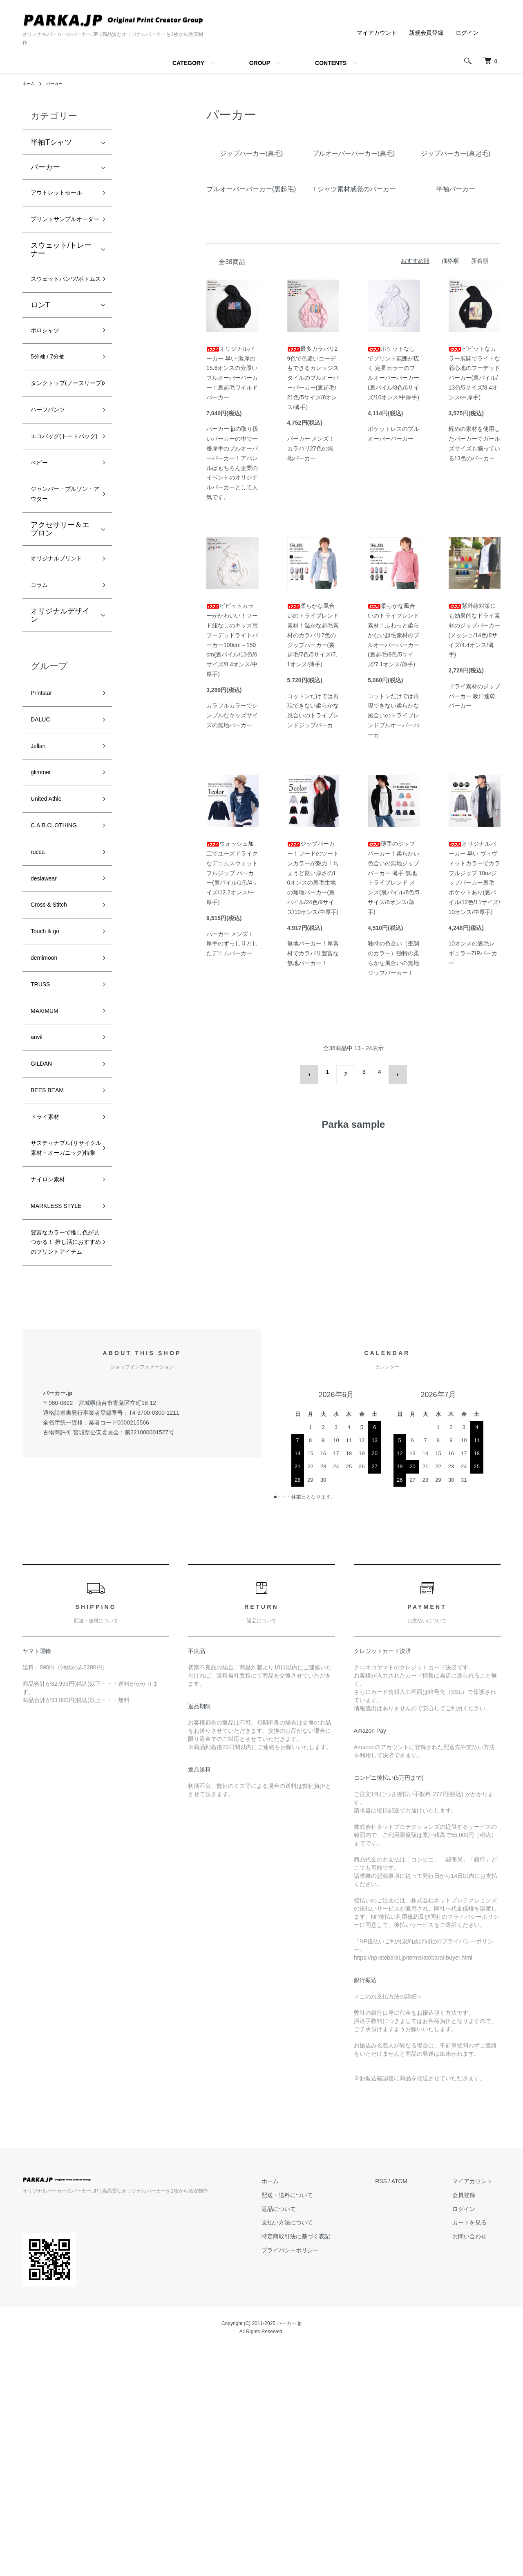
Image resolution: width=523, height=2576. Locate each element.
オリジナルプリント (60, 659)
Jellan (40, 864)
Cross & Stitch (54, 1040)
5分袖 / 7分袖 (52, 407)
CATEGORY (188, 63)
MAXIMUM (48, 1157)
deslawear (47, 1010)
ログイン (467, 32)
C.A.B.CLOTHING (60, 952)
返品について (303, 2436)
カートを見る (477, 2450)
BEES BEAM (52, 1245)
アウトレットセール (60, 200)
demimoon (48, 1098)
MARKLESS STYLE (51, 1392)
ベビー (42, 549)
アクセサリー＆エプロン (60, 622)
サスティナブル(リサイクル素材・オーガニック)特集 (61, 1315)
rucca (40, 981)
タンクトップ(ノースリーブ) (61, 442)
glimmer (44, 893)
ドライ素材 (49, 1274)
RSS (397, 2409)
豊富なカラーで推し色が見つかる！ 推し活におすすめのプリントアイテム (60, 1454)
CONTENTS (330, 63)
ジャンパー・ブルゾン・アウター (60, 584)
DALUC (43, 835)
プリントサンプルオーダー (60, 242)
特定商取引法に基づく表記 (320, 2464)
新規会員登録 (426, 32)
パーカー (58, 83)
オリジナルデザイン (60, 726)
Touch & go (49, 1069)
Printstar (44, 806)
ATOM (416, 2409)
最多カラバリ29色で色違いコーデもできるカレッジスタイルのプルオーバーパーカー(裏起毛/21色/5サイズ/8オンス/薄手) (313, 377)
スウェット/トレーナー (61, 280)
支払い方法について (311, 2450)
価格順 (450, 261)
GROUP (259, 63)
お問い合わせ (477, 2464)
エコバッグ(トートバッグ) (61, 513)
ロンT (40, 351)
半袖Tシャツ (51, 142)
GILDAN (44, 1215)
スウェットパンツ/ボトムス (61, 317)
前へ (314, 1071)
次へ (392, 1071)
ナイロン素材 (53, 1357)
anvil (38, 1186)
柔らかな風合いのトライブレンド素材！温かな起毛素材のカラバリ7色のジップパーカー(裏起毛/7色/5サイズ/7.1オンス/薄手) (313, 635)
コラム (42, 695)
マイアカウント (377, 32)
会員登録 (471, 2422)
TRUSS (43, 1127)
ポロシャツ (49, 378)
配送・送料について (311, 2422)
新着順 (479, 261)
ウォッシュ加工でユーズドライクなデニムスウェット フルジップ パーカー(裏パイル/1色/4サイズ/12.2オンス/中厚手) (232, 872)
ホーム (29, 83)
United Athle (50, 922)
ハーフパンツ (53, 478)
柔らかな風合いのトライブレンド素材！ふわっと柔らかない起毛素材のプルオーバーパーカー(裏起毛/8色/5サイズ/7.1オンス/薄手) (393, 635)
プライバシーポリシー (314, 2478)
